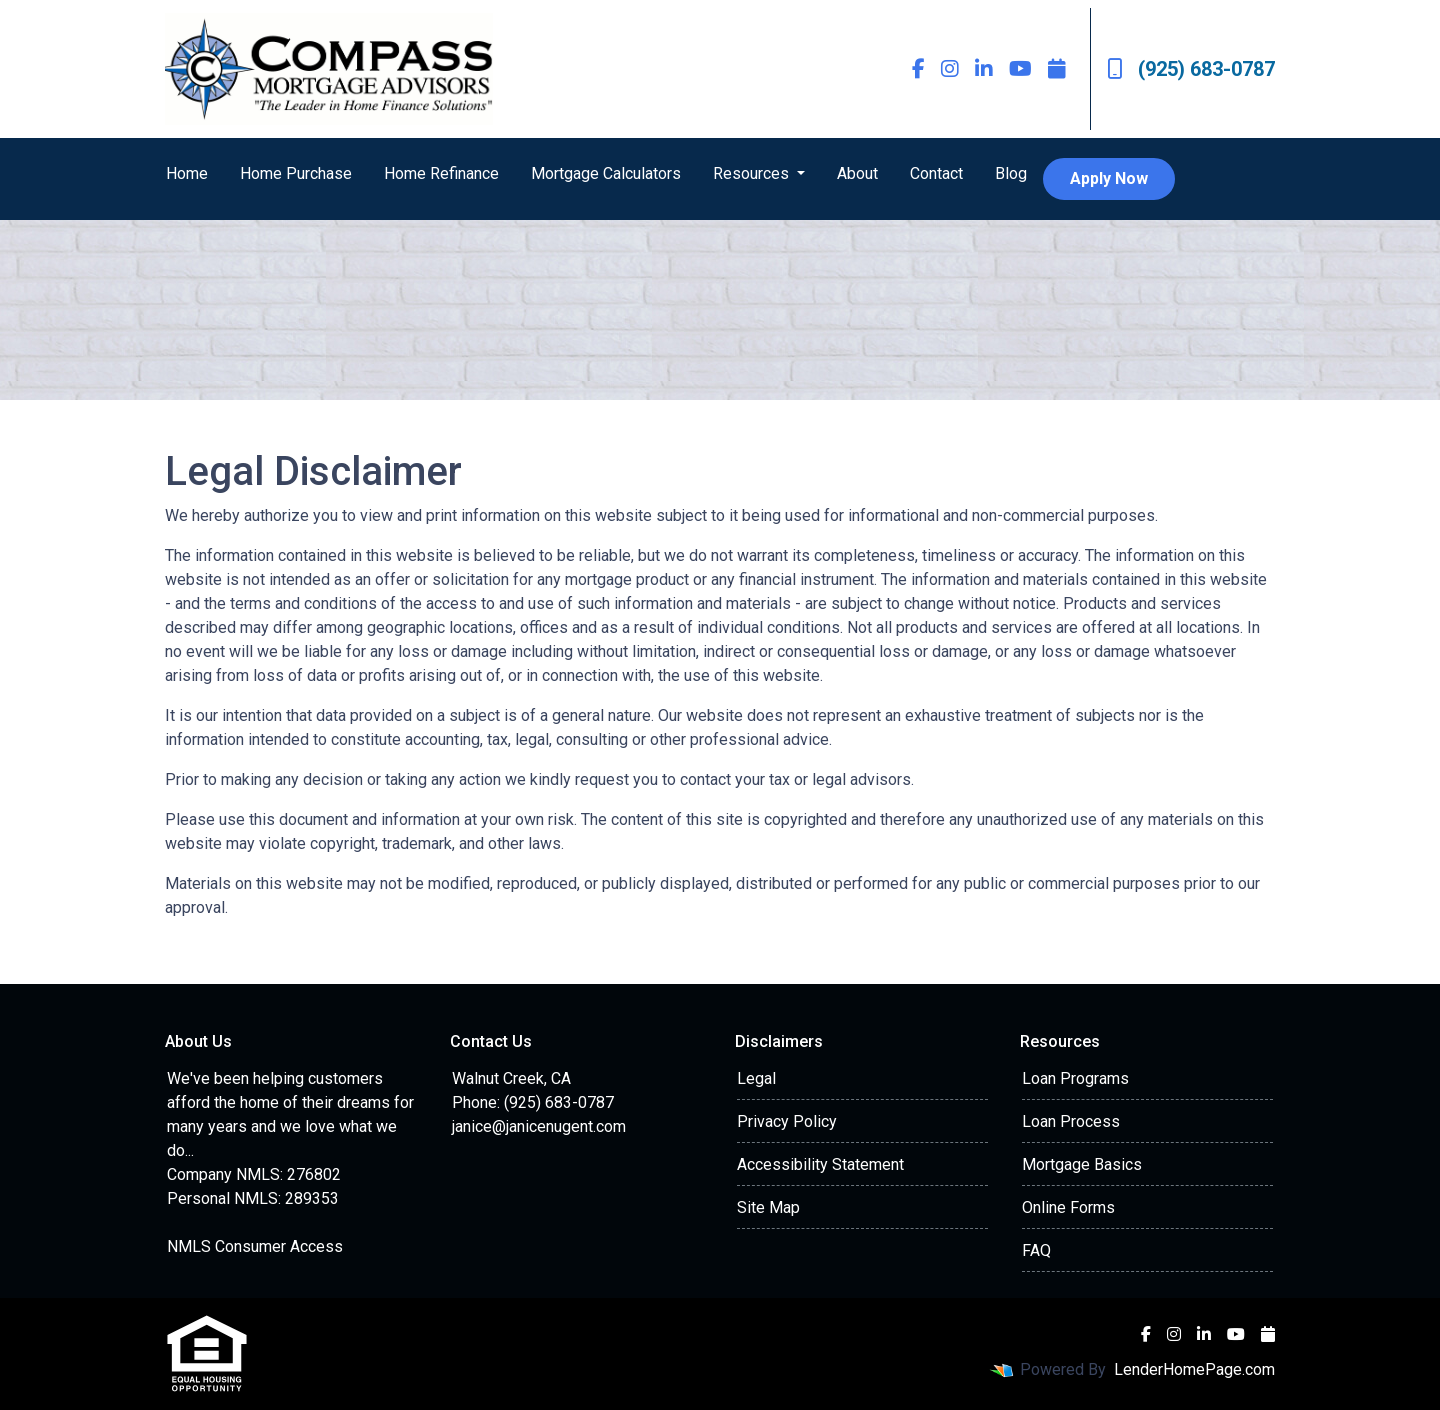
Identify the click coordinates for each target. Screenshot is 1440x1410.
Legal (756, 1078)
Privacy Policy (787, 1121)
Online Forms (1068, 1207)
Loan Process (1071, 1121)
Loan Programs (1075, 1078)
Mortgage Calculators (606, 173)
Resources (753, 173)
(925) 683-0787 (1191, 69)
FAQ (1036, 1250)
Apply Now (1109, 178)
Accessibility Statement (820, 1164)
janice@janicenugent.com (539, 1126)
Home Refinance (441, 173)
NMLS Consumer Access (255, 1246)
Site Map (768, 1207)
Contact (936, 173)
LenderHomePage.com (1194, 1369)
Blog (1011, 173)
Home (187, 173)
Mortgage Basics (1082, 1164)
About (857, 173)
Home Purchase (296, 173)
